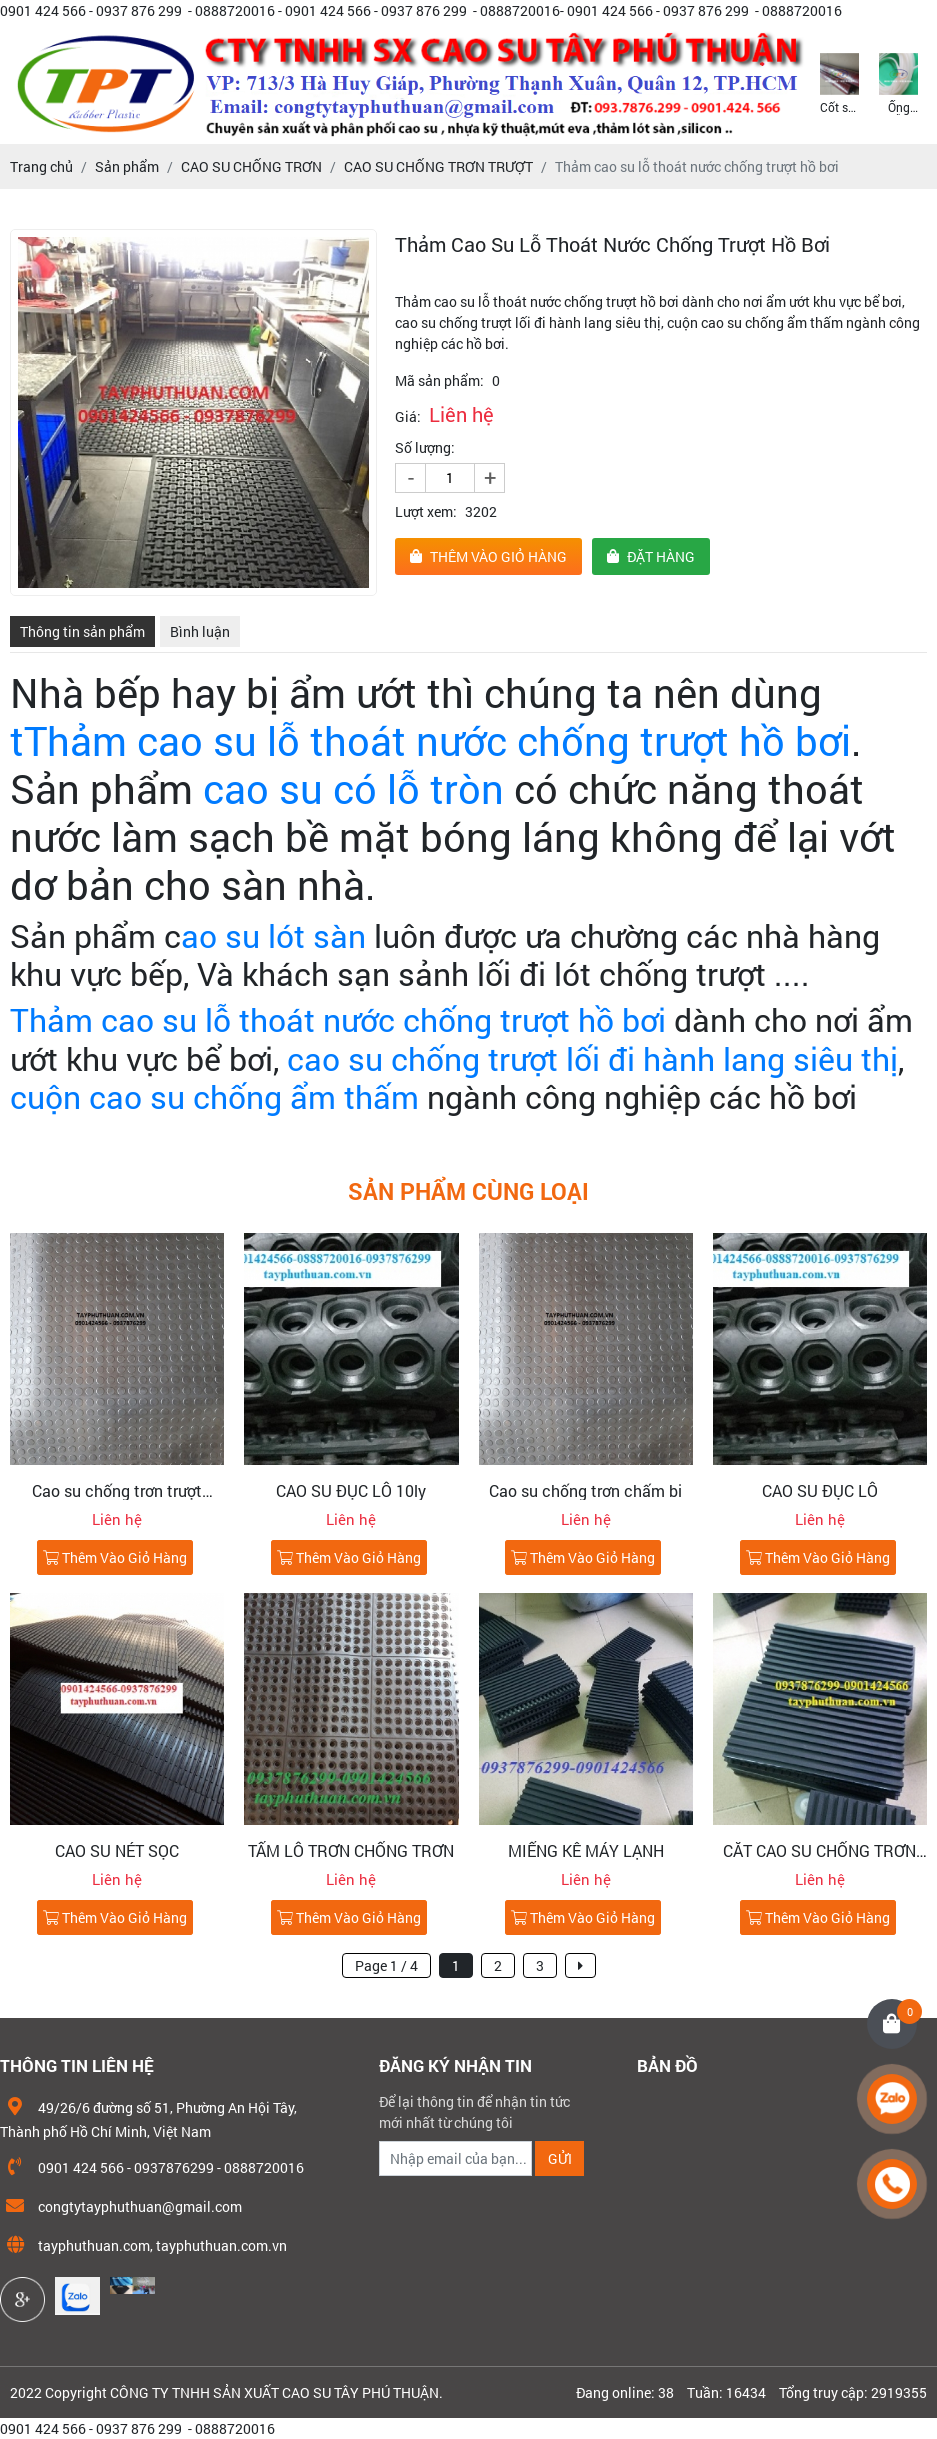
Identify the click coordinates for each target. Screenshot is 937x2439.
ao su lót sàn (273, 935)
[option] (839, 82)
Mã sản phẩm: (439, 380)
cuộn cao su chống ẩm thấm (214, 1096)
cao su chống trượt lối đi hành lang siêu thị (592, 1058)
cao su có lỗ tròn (348, 788)
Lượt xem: (426, 511)
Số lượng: (425, 447)
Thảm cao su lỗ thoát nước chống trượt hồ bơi (338, 1019)
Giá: (408, 416)
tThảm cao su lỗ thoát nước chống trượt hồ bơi (430, 740)
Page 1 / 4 (386, 1965)
